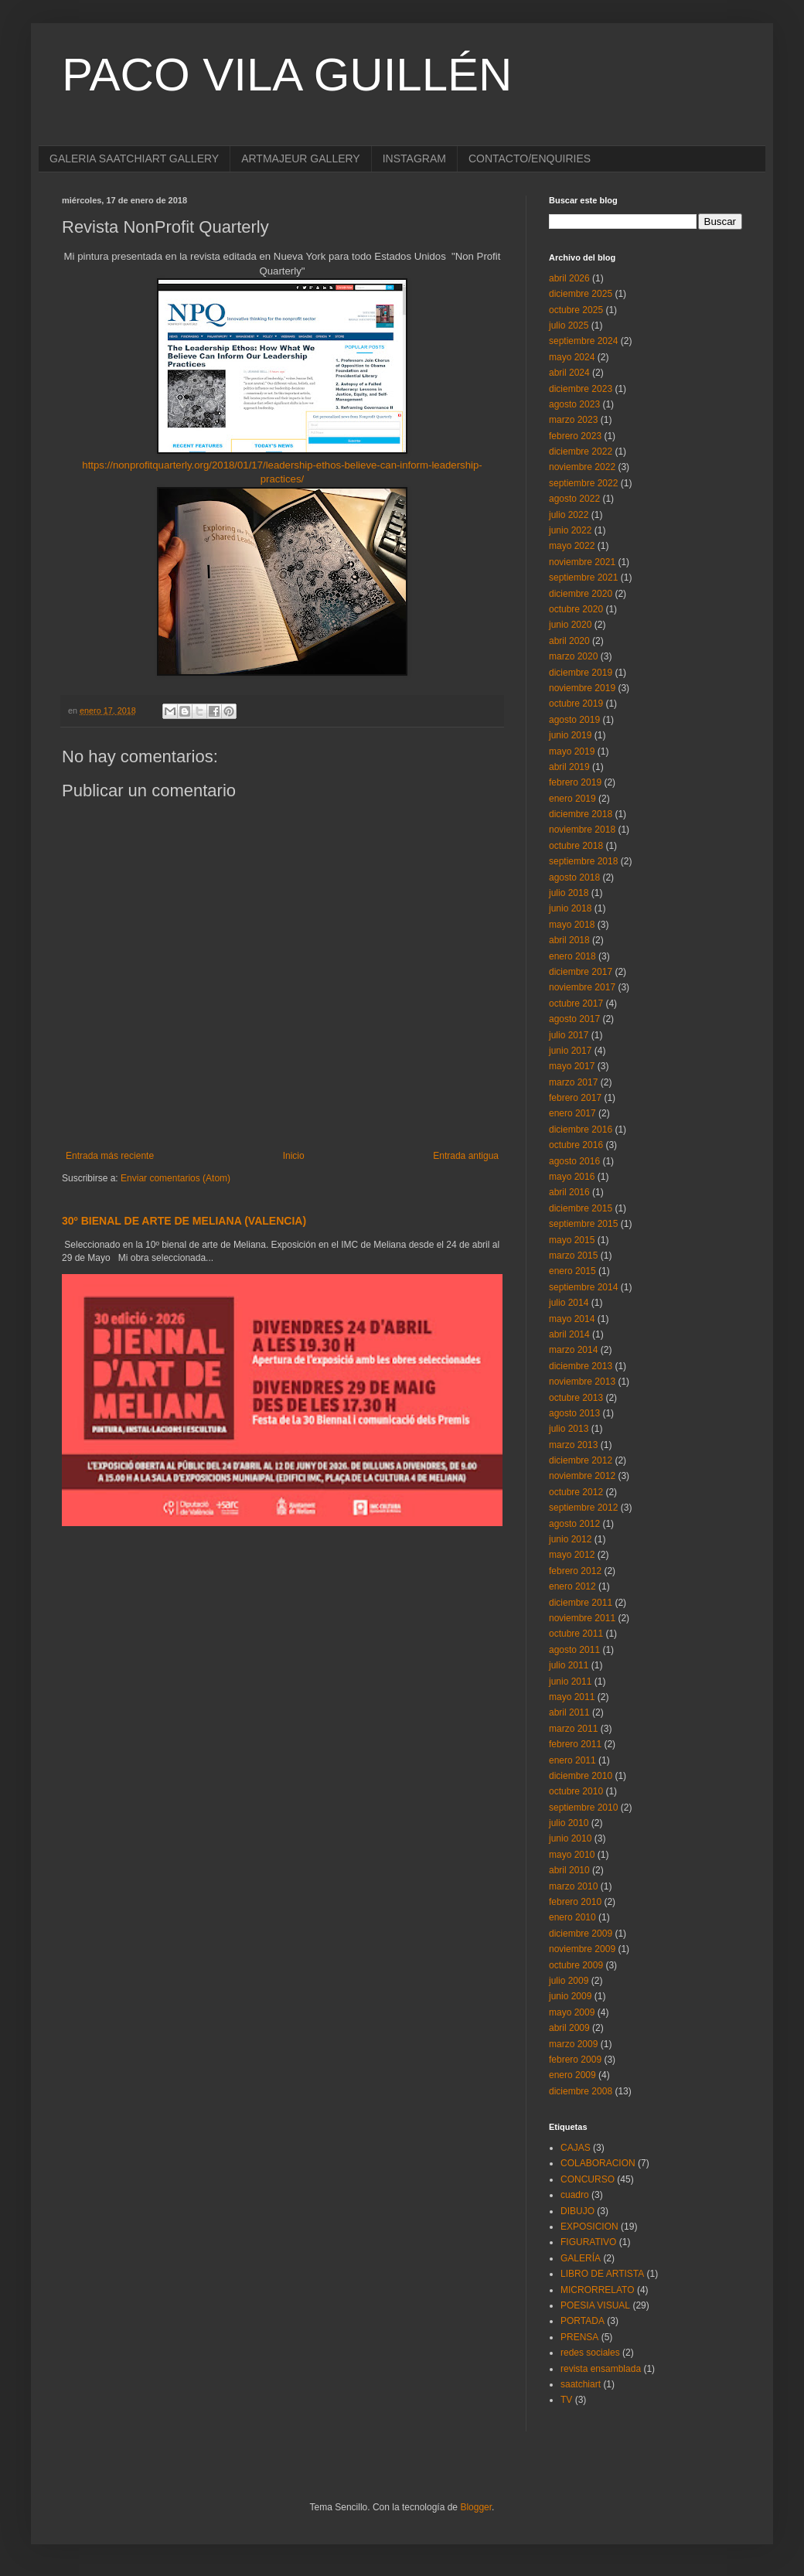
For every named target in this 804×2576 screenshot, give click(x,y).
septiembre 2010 (583, 1807)
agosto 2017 (574, 1019)
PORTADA (582, 2320)
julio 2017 (568, 1035)
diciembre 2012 (580, 1460)
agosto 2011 (574, 1649)
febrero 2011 (575, 1744)
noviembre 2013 (582, 1381)
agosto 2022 (574, 498)
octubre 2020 (576, 609)
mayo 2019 (571, 751)
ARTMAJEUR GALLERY (300, 158)
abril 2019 (569, 767)
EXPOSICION (589, 2226)
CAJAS (575, 2147)
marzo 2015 (573, 1255)
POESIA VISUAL (595, 2305)
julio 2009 (568, 1980)
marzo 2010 (573, 1886)
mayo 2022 (571, 545)
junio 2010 (570, 1838)
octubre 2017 (576, 1003)
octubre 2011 (576, 1633)
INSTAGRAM (414, 158)
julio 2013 (568, 1428)
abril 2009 (569, 2027)
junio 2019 (570, 735)
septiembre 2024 (583, 341)
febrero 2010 (575, 1901)
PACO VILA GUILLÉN (287, 75)
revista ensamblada (600, 2368)
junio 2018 (570, 908)
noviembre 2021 (582, 562)
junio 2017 (570, 1050)
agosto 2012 (574, 1523)
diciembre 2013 (580, 1366)
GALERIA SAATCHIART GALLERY (134, 158)
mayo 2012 (571, 1554)
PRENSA (579, 2337)
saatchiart (580, 2384)
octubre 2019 (576, 703)
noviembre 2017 (582, 987)
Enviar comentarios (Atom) (175, 1178)
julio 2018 (568, 893)
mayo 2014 (571, 1319)
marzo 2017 (573, 1082)
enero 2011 (572, 1760)
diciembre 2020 (580, 593)
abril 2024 (569, 372)
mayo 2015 (571, 1240)
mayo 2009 (571, 2012)
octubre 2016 (576, 1145)
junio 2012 (570, 1539)
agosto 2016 (574, 1161)
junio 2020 (570, 624)
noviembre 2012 (582, 1475)
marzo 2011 (573, 1728)
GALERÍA (580, 2258)
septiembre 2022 (583, 483)
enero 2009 (572, 2075)
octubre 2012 (576, 1492)
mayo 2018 (571, 924)
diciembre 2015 (580, 1208)
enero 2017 (572, 1113)
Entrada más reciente (110, 1155)
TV (566, 2399)
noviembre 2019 (582, 688)
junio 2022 (570, 530)
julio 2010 (568, 1823)
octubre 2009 (576, 1965)
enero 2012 (572, 1586)
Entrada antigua (466, 1155)
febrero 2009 (575, 2059)
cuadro (574, 2194)
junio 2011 (570, 1681)
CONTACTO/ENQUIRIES (529, 158)
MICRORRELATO (597, 2290)
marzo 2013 (573, 1445)
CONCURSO (587, 2179)
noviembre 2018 (582, 829)
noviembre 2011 (582, 1618)
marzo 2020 (573, 656)
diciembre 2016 (580, 1129)
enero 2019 (572, 798)
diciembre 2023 (580, 388)
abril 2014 (569, 1334)
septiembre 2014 (583, 1287)
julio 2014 (568, 1302)
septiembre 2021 (583, 577)
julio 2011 (568, 1665)
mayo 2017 (571, 1066)
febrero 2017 (575, 1097)
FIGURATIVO (588, 2242)
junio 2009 (570, 1996)
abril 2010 (569, 1870)
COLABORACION (597, 2163)
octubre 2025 (576, 310)
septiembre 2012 (583, 1507)
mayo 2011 (571, 1697)
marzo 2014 (573, 1349)
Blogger (476, 2507)
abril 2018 (569, 940)
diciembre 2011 (580, 1602)
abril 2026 (569, 278)
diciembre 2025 (580, 293)
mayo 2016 (571, 1176)
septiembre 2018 (583, 861)
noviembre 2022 (582, 467)
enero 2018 (572, 956)
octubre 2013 (576, 1397)
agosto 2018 (574, 877)
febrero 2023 (575, 436)
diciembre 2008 (580, 2091)
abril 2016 (569, 1192)
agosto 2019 (574, 719)
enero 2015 (572, 1271)
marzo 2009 (573, 2044)
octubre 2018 (576, 845)
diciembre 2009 (580, 1933)
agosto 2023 (574, 404)
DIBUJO (577, 2211)
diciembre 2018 (580, 814)
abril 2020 (569, 640)
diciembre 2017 (580, 971)
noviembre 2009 (582, 1949)
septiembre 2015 (583, 1223)
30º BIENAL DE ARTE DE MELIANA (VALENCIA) (184, 1221)
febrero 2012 (575, 1571)
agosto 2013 (574, 1413)
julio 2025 (568, 325)
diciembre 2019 (580, 672)
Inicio (294, 1155)
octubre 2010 (576, 1791)
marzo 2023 (573, 419)
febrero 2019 (575, 782)
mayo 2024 (571, 357)
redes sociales (590, 2352)
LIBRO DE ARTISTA (602, 2273)
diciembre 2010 (580, 1775)
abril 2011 (569, 1712)
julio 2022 (568, 514)
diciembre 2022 (580, 451)
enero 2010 (572, 1917)
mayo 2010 (571, 1854)
